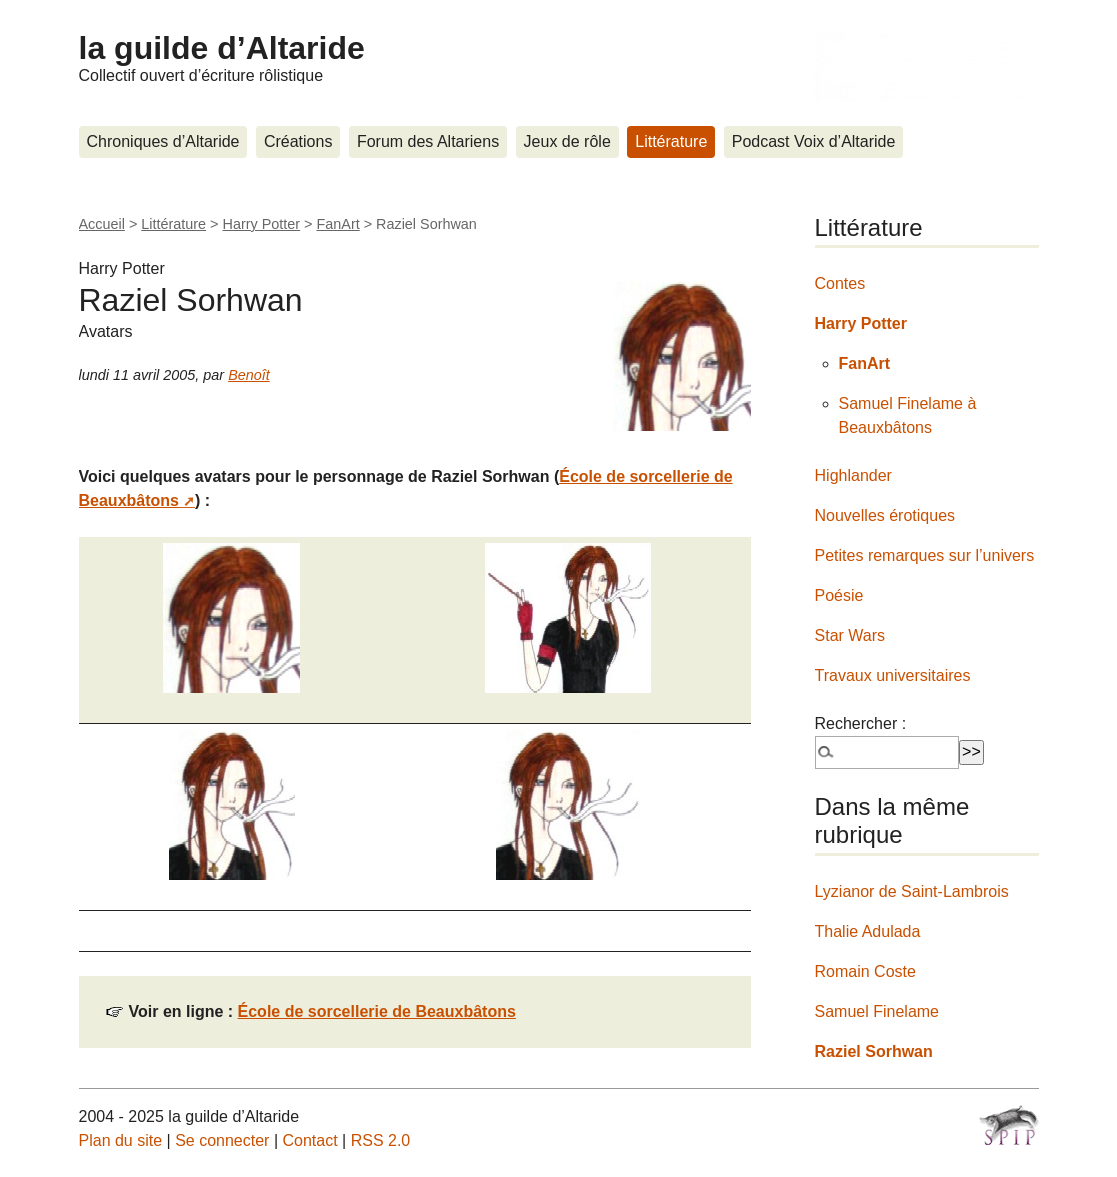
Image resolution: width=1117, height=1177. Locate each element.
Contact (309, 1140)
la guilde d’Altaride (222, 48)
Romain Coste (865, 971)
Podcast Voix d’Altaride (814, 141)
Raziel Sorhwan (874, 1051)
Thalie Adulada (868, 931)
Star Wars (850, 635)
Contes (840, 283)
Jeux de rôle (567, 141)
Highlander (853, 475)
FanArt (337, 224)
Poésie (839, 595)
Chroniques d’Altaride (163, 141)
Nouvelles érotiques (885, 515)
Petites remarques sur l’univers (925, 555)
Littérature (671, 141)
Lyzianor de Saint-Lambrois (912, 891)
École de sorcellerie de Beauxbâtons (377, 1011)
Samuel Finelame (877, 1011)
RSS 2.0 (381, 1140)
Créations (298, 141)
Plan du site (121, 1140)
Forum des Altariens (428, 141)
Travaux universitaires (893, 675)
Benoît (249, 375)
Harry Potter (262, 224)
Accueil (102, 224)
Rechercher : (861, 723)
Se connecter (222, 1140)
